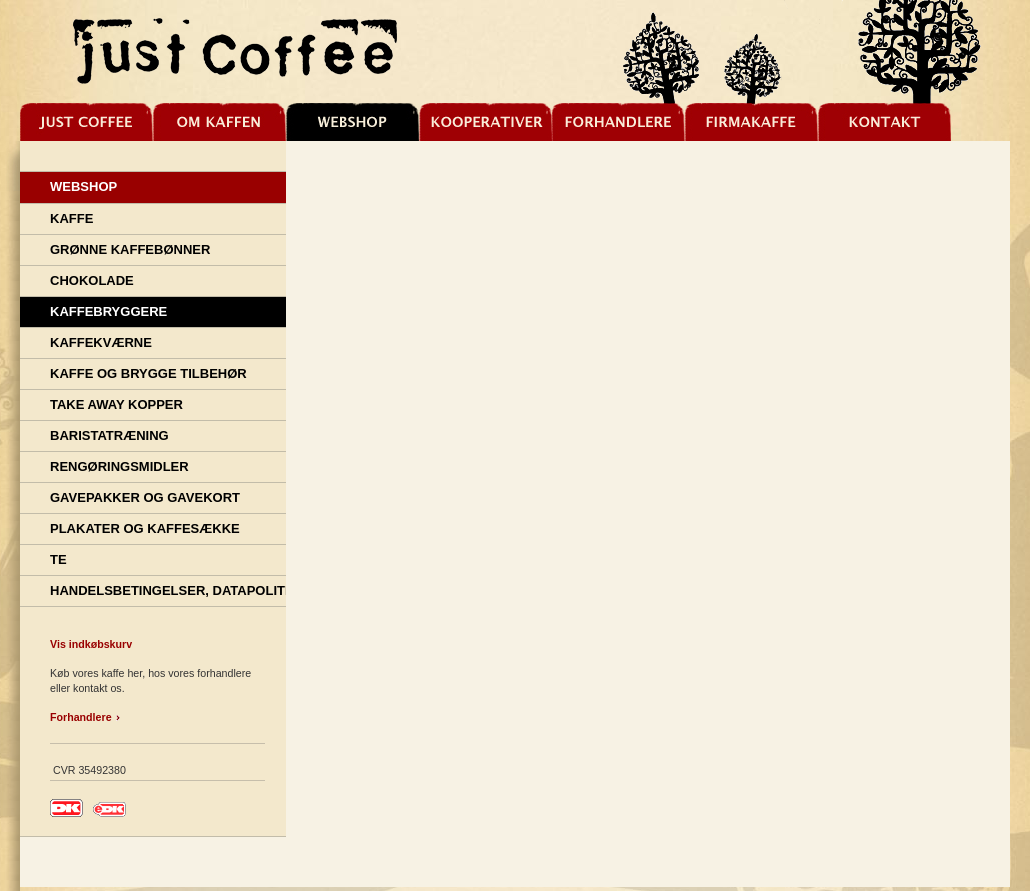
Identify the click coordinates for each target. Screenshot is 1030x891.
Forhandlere (81, 717)
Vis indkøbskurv (91, 644)
